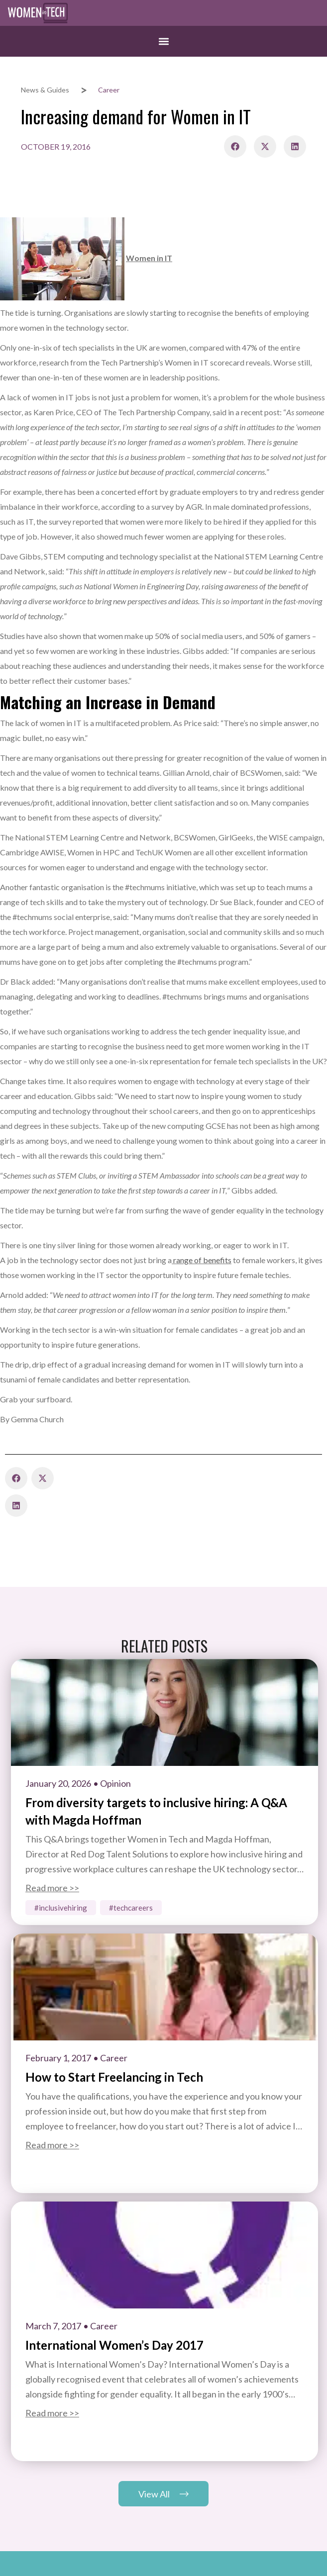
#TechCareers (131, 1907)
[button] (163, 41)
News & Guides (45, 90)
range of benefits (201, 1260)
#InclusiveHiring (60, 1907)
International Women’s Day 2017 (114, 2345)
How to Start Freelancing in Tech (114, 2077)
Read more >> (52, 1887)
